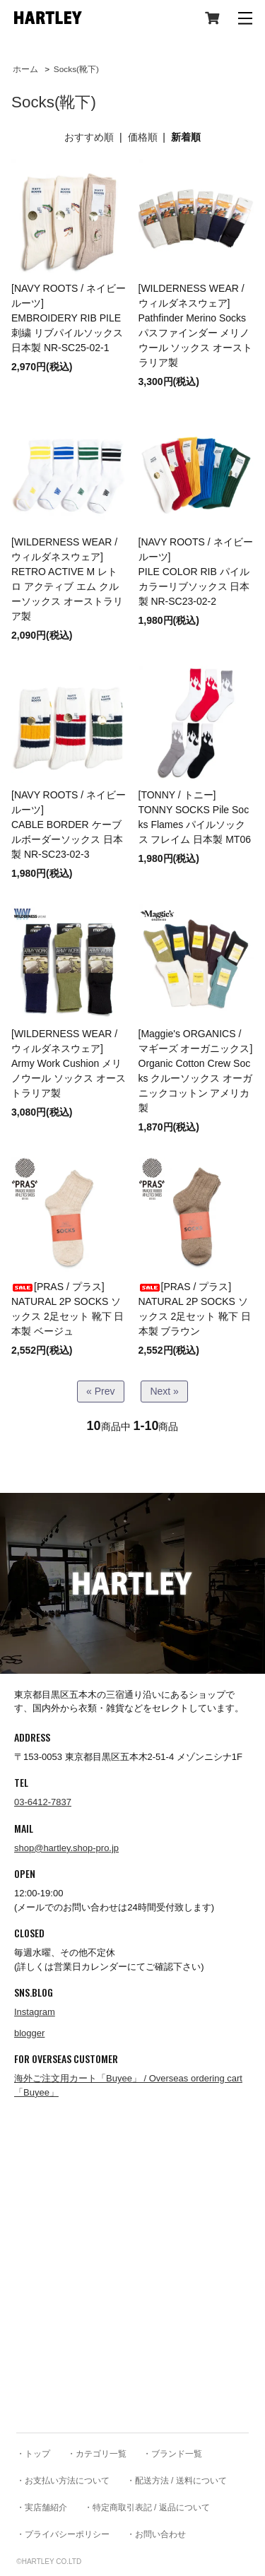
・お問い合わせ (156, 2534)
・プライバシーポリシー (63, 2534)
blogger (29, 2033)
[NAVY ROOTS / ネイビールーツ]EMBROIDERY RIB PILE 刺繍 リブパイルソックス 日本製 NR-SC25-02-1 (68, 318)
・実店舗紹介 (41, 2507)
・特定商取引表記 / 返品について (147, 2507)
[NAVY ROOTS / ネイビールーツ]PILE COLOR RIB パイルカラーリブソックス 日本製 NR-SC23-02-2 (196, 571)
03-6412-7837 (42, 1802)
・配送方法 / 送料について (176, 2481)
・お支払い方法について (63, 2481)
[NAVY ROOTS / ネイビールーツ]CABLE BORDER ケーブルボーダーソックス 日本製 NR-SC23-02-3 (68, 824)
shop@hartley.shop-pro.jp (66, 1848)
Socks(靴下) (76, 69)
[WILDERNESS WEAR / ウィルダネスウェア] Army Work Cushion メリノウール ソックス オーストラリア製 (68, 1063)
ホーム (25, 69)
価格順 (143, 137)
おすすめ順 (89, 137)
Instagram (34, 2012)
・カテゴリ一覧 (96, 2454)
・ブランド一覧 (172, 2454)
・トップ (33, 2454)
